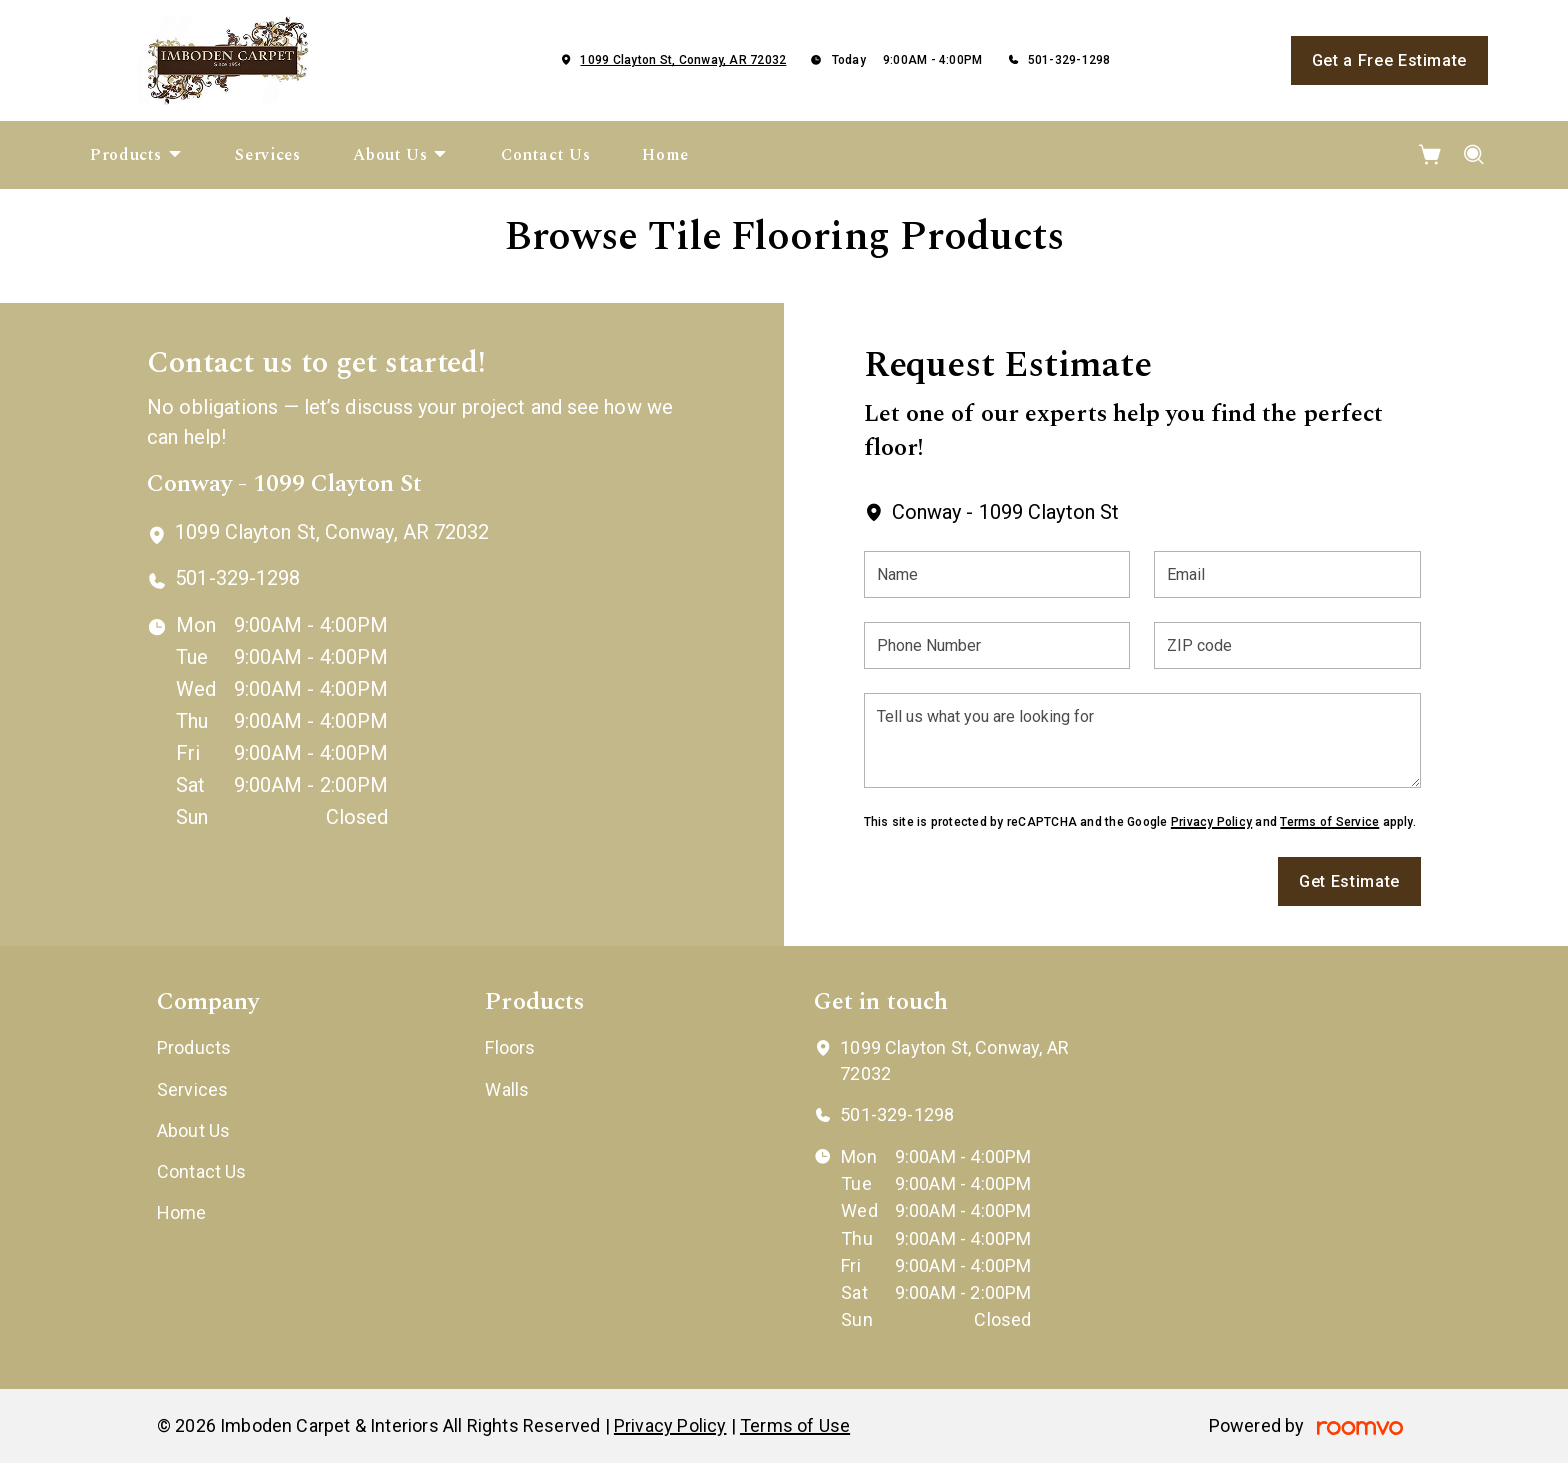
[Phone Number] (997, 645)
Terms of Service (1329, 822)
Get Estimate (1349, 881)
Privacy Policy (1211, 822)
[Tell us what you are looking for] (1142, 740)
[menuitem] (136, 155)
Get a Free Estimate (1389, 60)
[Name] (997, 574)
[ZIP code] (1287, 645)
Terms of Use (795, 1425)
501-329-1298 (1069, 60)
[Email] (1287, 574)
